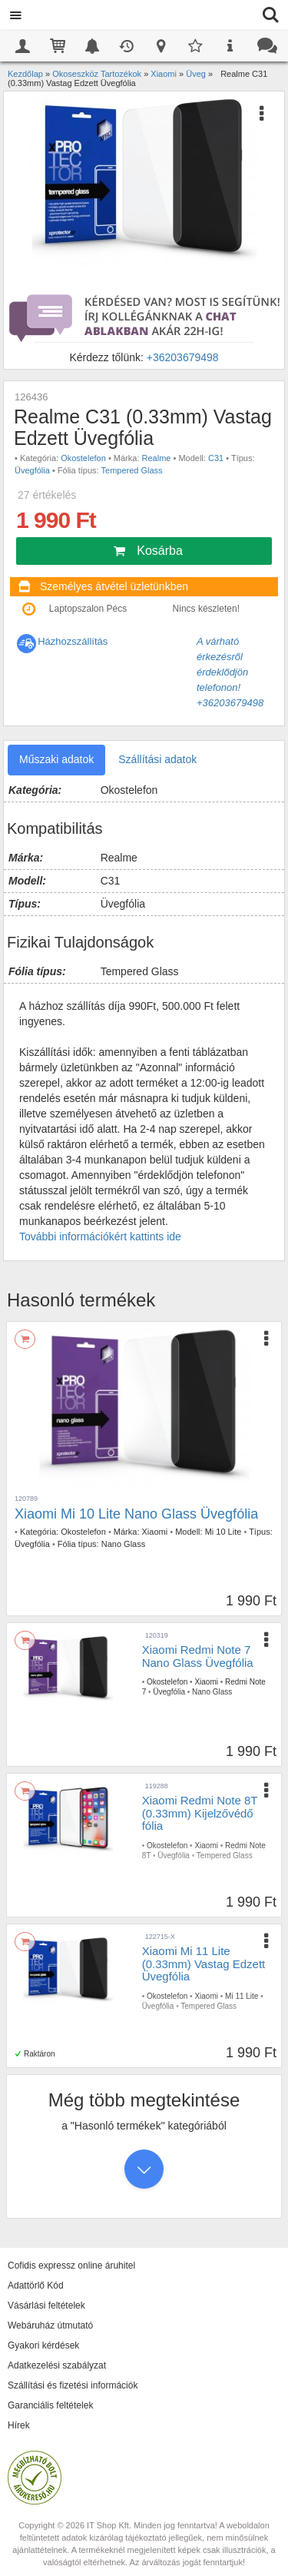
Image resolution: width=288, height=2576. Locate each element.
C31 (215, 458)
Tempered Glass (132, 470)
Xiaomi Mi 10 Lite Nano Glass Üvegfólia (136, 1514)
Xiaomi (155, 1531)
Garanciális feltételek (50, 2405)
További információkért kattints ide (100, 1236)
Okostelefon (83, 458)
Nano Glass (123, 1544)
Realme (156, 458)
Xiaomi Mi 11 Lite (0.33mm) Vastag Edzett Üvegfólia (204, 1963)
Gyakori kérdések (43, 2345)
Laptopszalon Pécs (88, 608)
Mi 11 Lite (241, 1996)
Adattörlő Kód (36, 2285)
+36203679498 (183, 357)
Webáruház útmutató (50, 2325)
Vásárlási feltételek (46, 2305)
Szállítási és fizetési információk (72, 2385)
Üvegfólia (32, 470)
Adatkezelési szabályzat (57, 2365)
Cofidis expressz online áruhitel (71, 2265)
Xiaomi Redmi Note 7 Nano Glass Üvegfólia (197, 1656)
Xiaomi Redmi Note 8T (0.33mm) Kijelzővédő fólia (200, 1813)
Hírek (19, 2425)
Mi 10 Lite (223, 1531)
